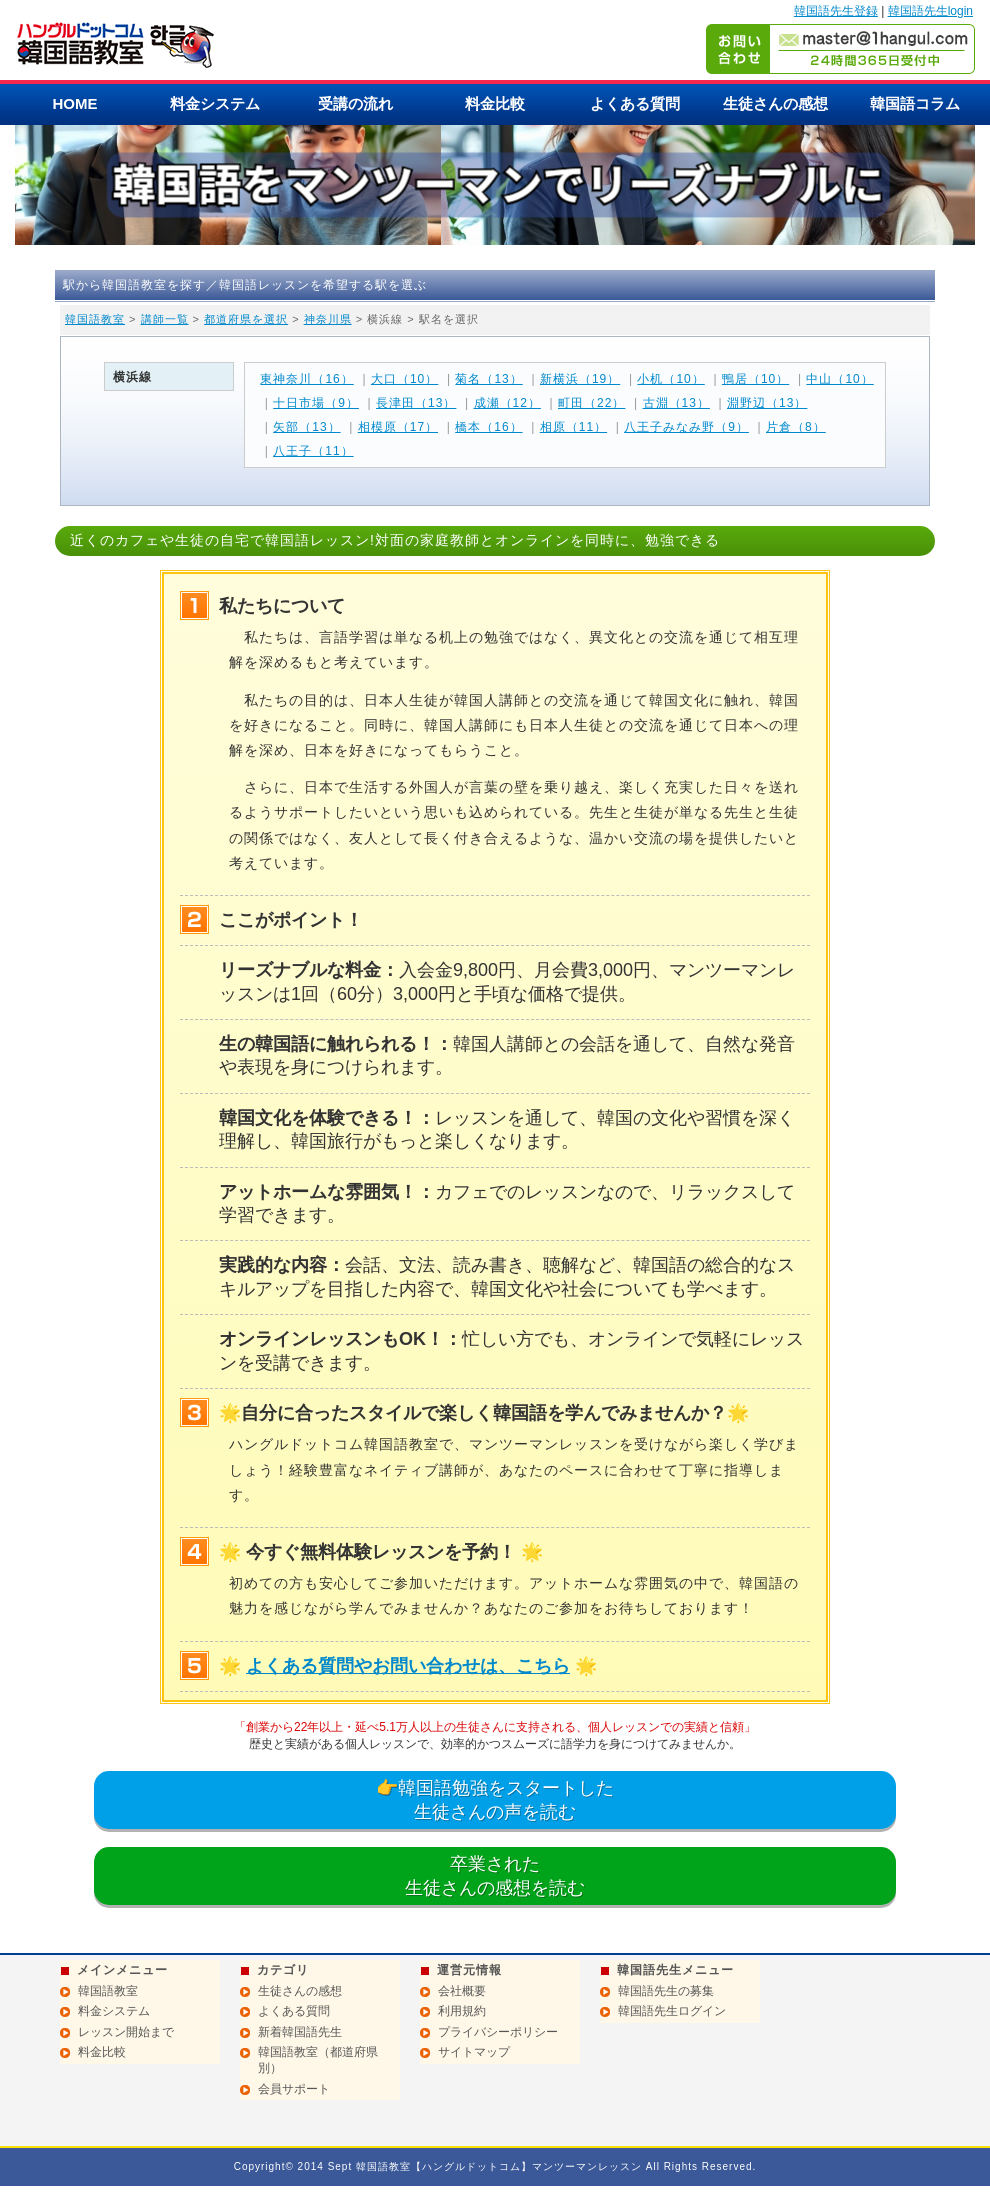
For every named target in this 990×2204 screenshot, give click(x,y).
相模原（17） (398, 427)
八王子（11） (313, 451)
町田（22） (591, 403)
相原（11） (573, 427)
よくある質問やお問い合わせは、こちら (408, 1666)
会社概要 (462, 1991)
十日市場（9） (316, 403)
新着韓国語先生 (300, 2032)
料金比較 (495, 103)
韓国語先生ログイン (672, 2011)
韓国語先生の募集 (666, 1991)
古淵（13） (676, 403)
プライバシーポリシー (498, 2032)
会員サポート (294, 2089)
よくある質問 (635, 103)
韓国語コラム (915, 103)
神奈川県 (328, 319)
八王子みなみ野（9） (686, 427)
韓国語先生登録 (836, 11)
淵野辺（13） (767, 403)
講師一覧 (165, 319)
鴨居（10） (755, 379)
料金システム (215, 103)
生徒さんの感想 (775, 103)
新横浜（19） (580, 379)
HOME (75, 103)
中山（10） (839, 379)
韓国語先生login (930, 11)
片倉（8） (796, 427)
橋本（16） (488, 427)
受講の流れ (355, 103)
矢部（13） (306, 427)
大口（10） (404, 379)
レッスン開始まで (126, 2032)
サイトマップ (474, 2052)
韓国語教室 (95, 319)
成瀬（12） (507, 403)
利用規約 (462, 2011)
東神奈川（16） (306, 379)
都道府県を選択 (246, 319)
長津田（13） (416, 403)
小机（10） (670, 379)
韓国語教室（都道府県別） (318, 2060)
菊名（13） (488, 379)
